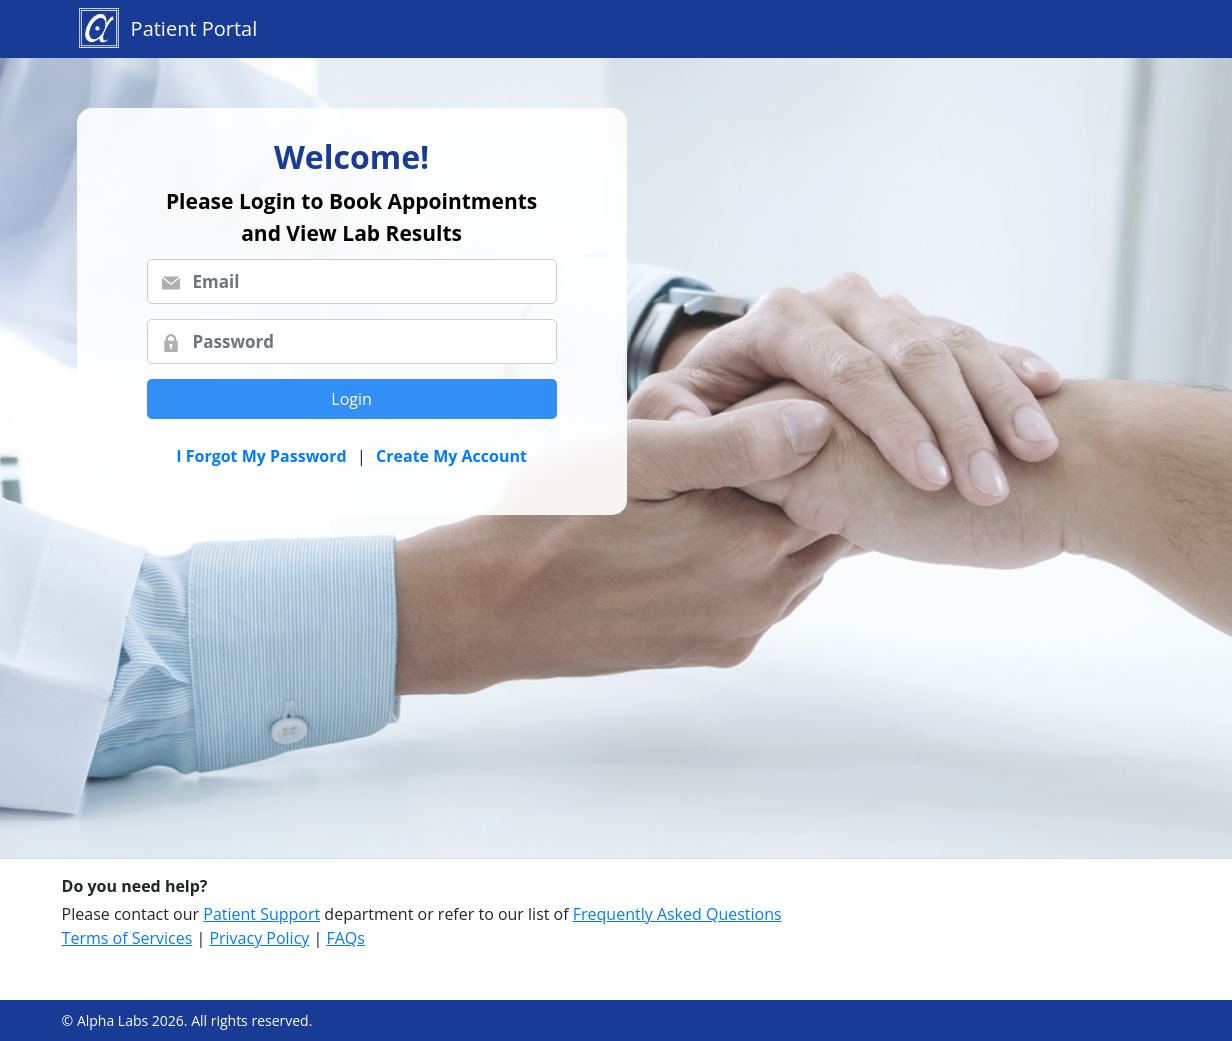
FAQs (345, 938)
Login (351, 399)
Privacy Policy (259, 938)
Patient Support (261, 914)
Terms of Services (127, 938)
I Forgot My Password (261, 456)
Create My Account (451, 456)
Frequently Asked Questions (677, 914)
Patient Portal (194, 28)
